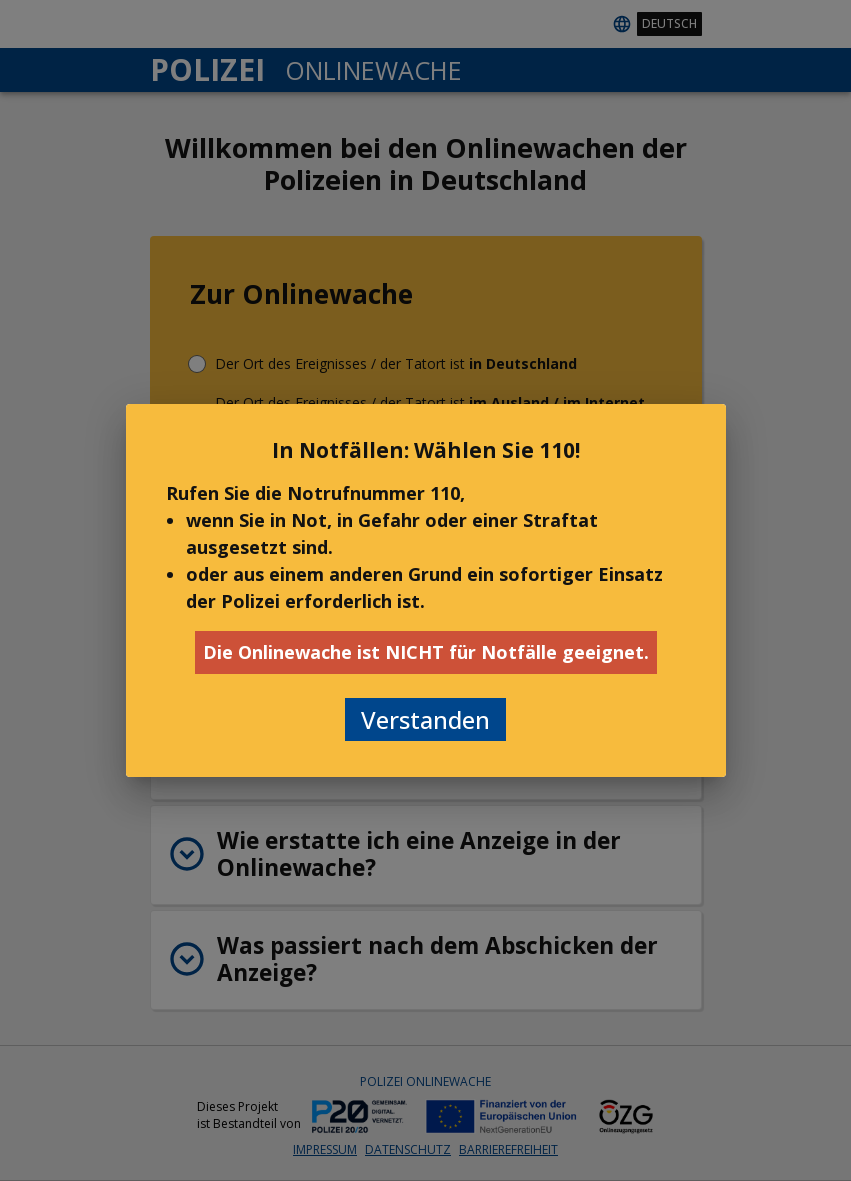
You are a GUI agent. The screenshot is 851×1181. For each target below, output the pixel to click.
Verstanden (425, 719)
